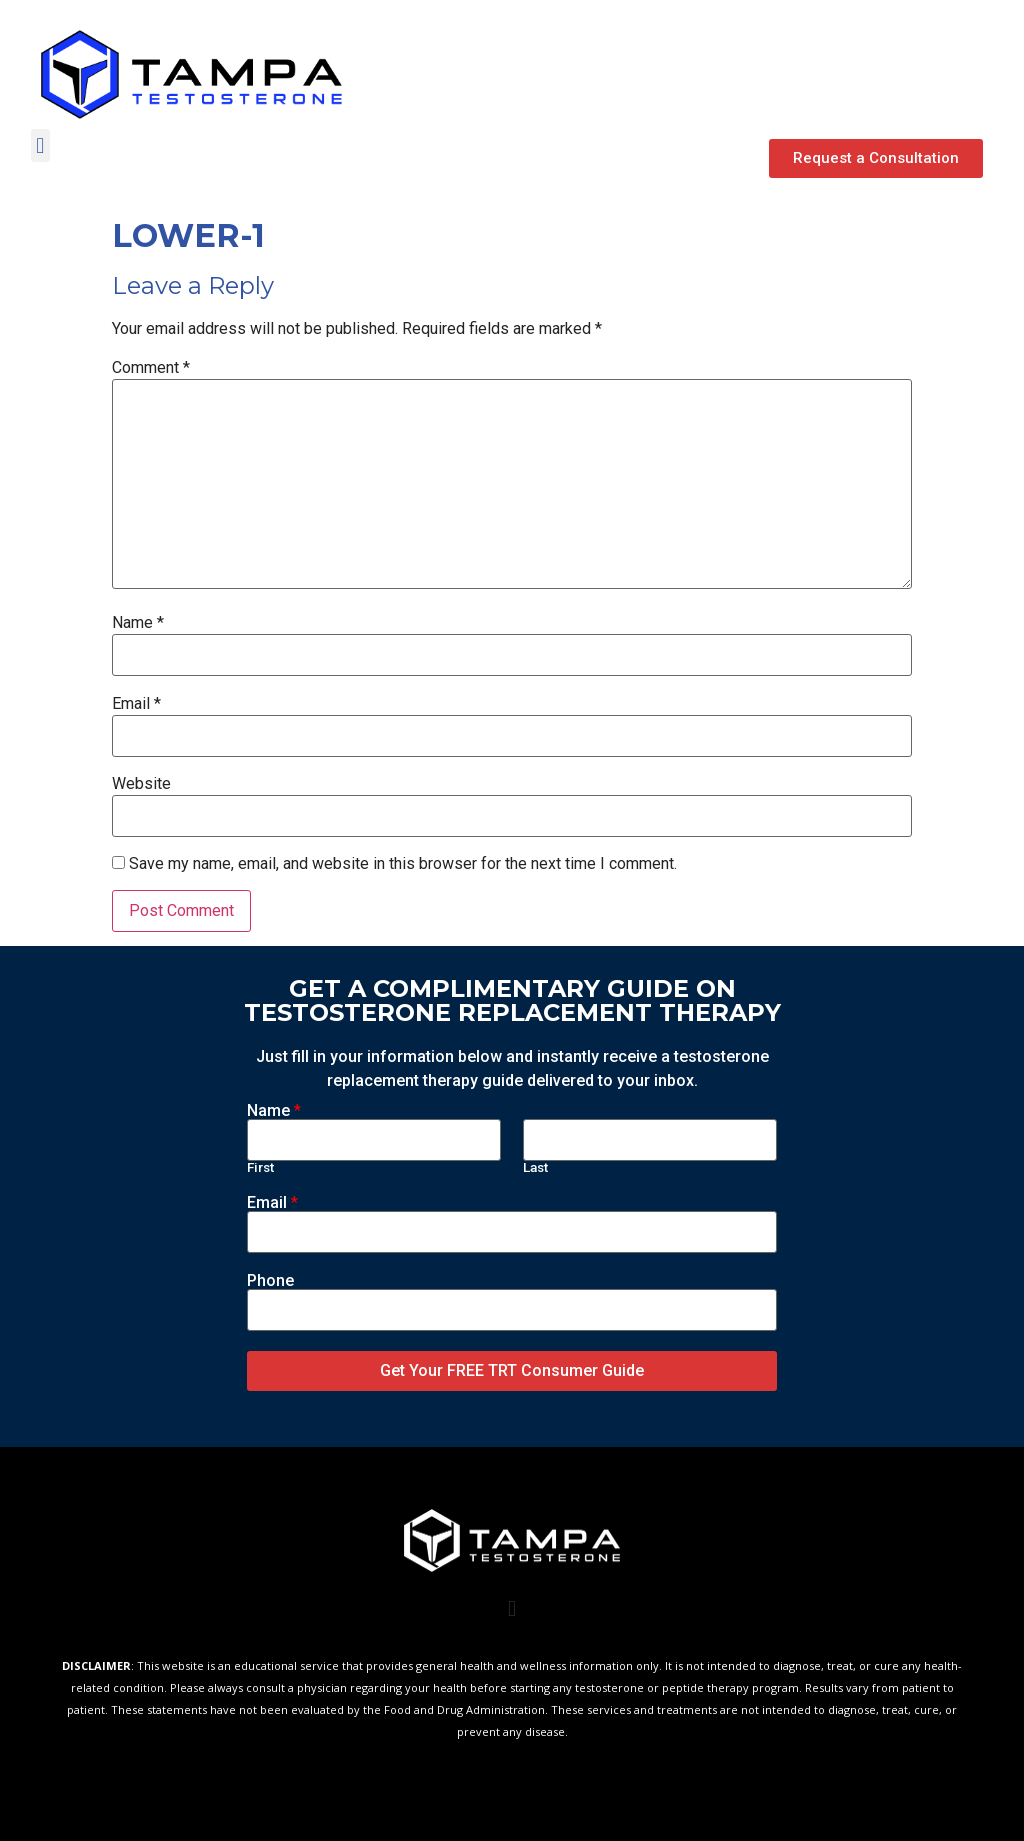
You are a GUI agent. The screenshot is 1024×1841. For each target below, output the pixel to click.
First (260, 1168)
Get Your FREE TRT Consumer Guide (512, 1370)
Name (138, 623)
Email (136, 704)
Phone (270, 1281)
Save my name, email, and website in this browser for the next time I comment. (403, 864)
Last (535, 1168)
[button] (876, 158)
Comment (151, 368)
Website (141, 784)
